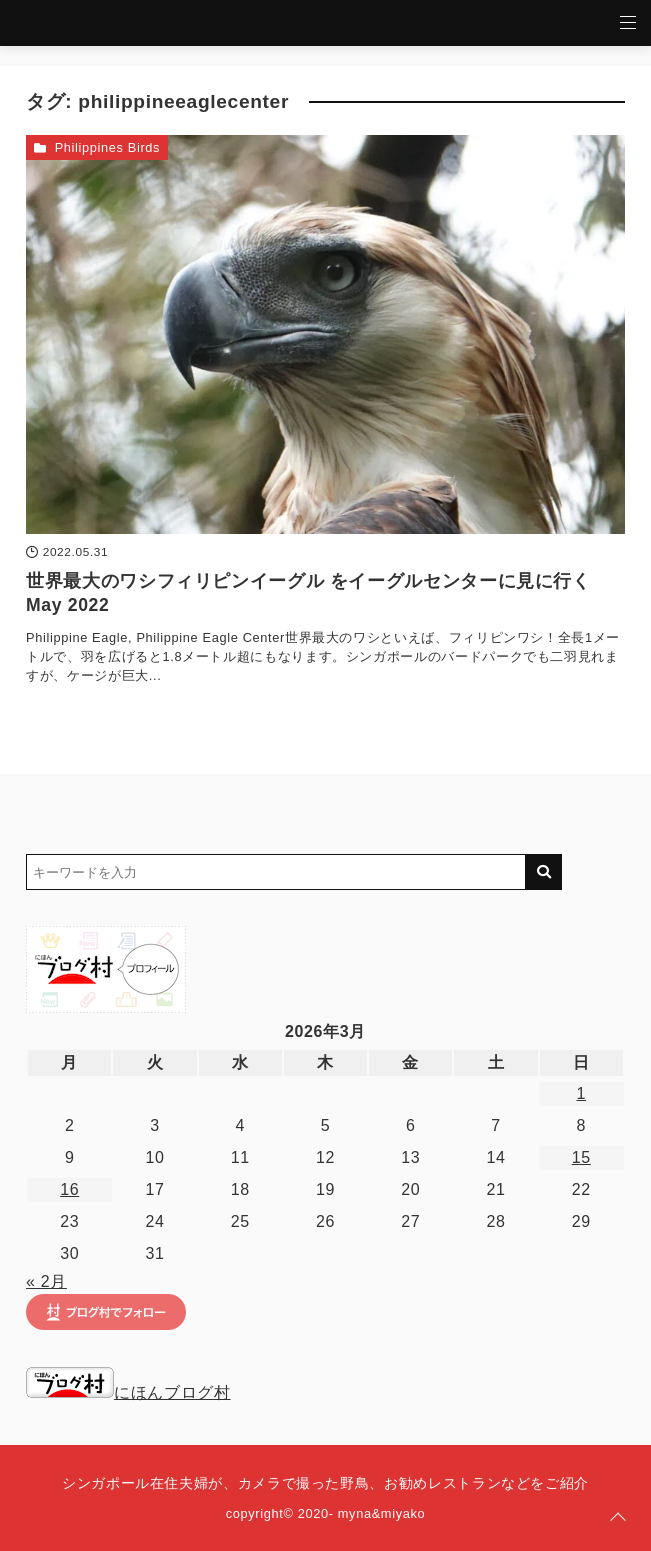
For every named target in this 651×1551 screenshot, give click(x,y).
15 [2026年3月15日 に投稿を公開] (581, 1157)
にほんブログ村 (128, 1392)
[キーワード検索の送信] (544, 872)
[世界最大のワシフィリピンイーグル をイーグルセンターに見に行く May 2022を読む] (325, 334)
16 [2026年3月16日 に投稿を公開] (69, 1189)
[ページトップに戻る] (618, 1518)
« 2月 (46, 1281)
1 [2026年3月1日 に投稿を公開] (582, 1093)
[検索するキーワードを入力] (276, 872)
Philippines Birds (107, 147)
